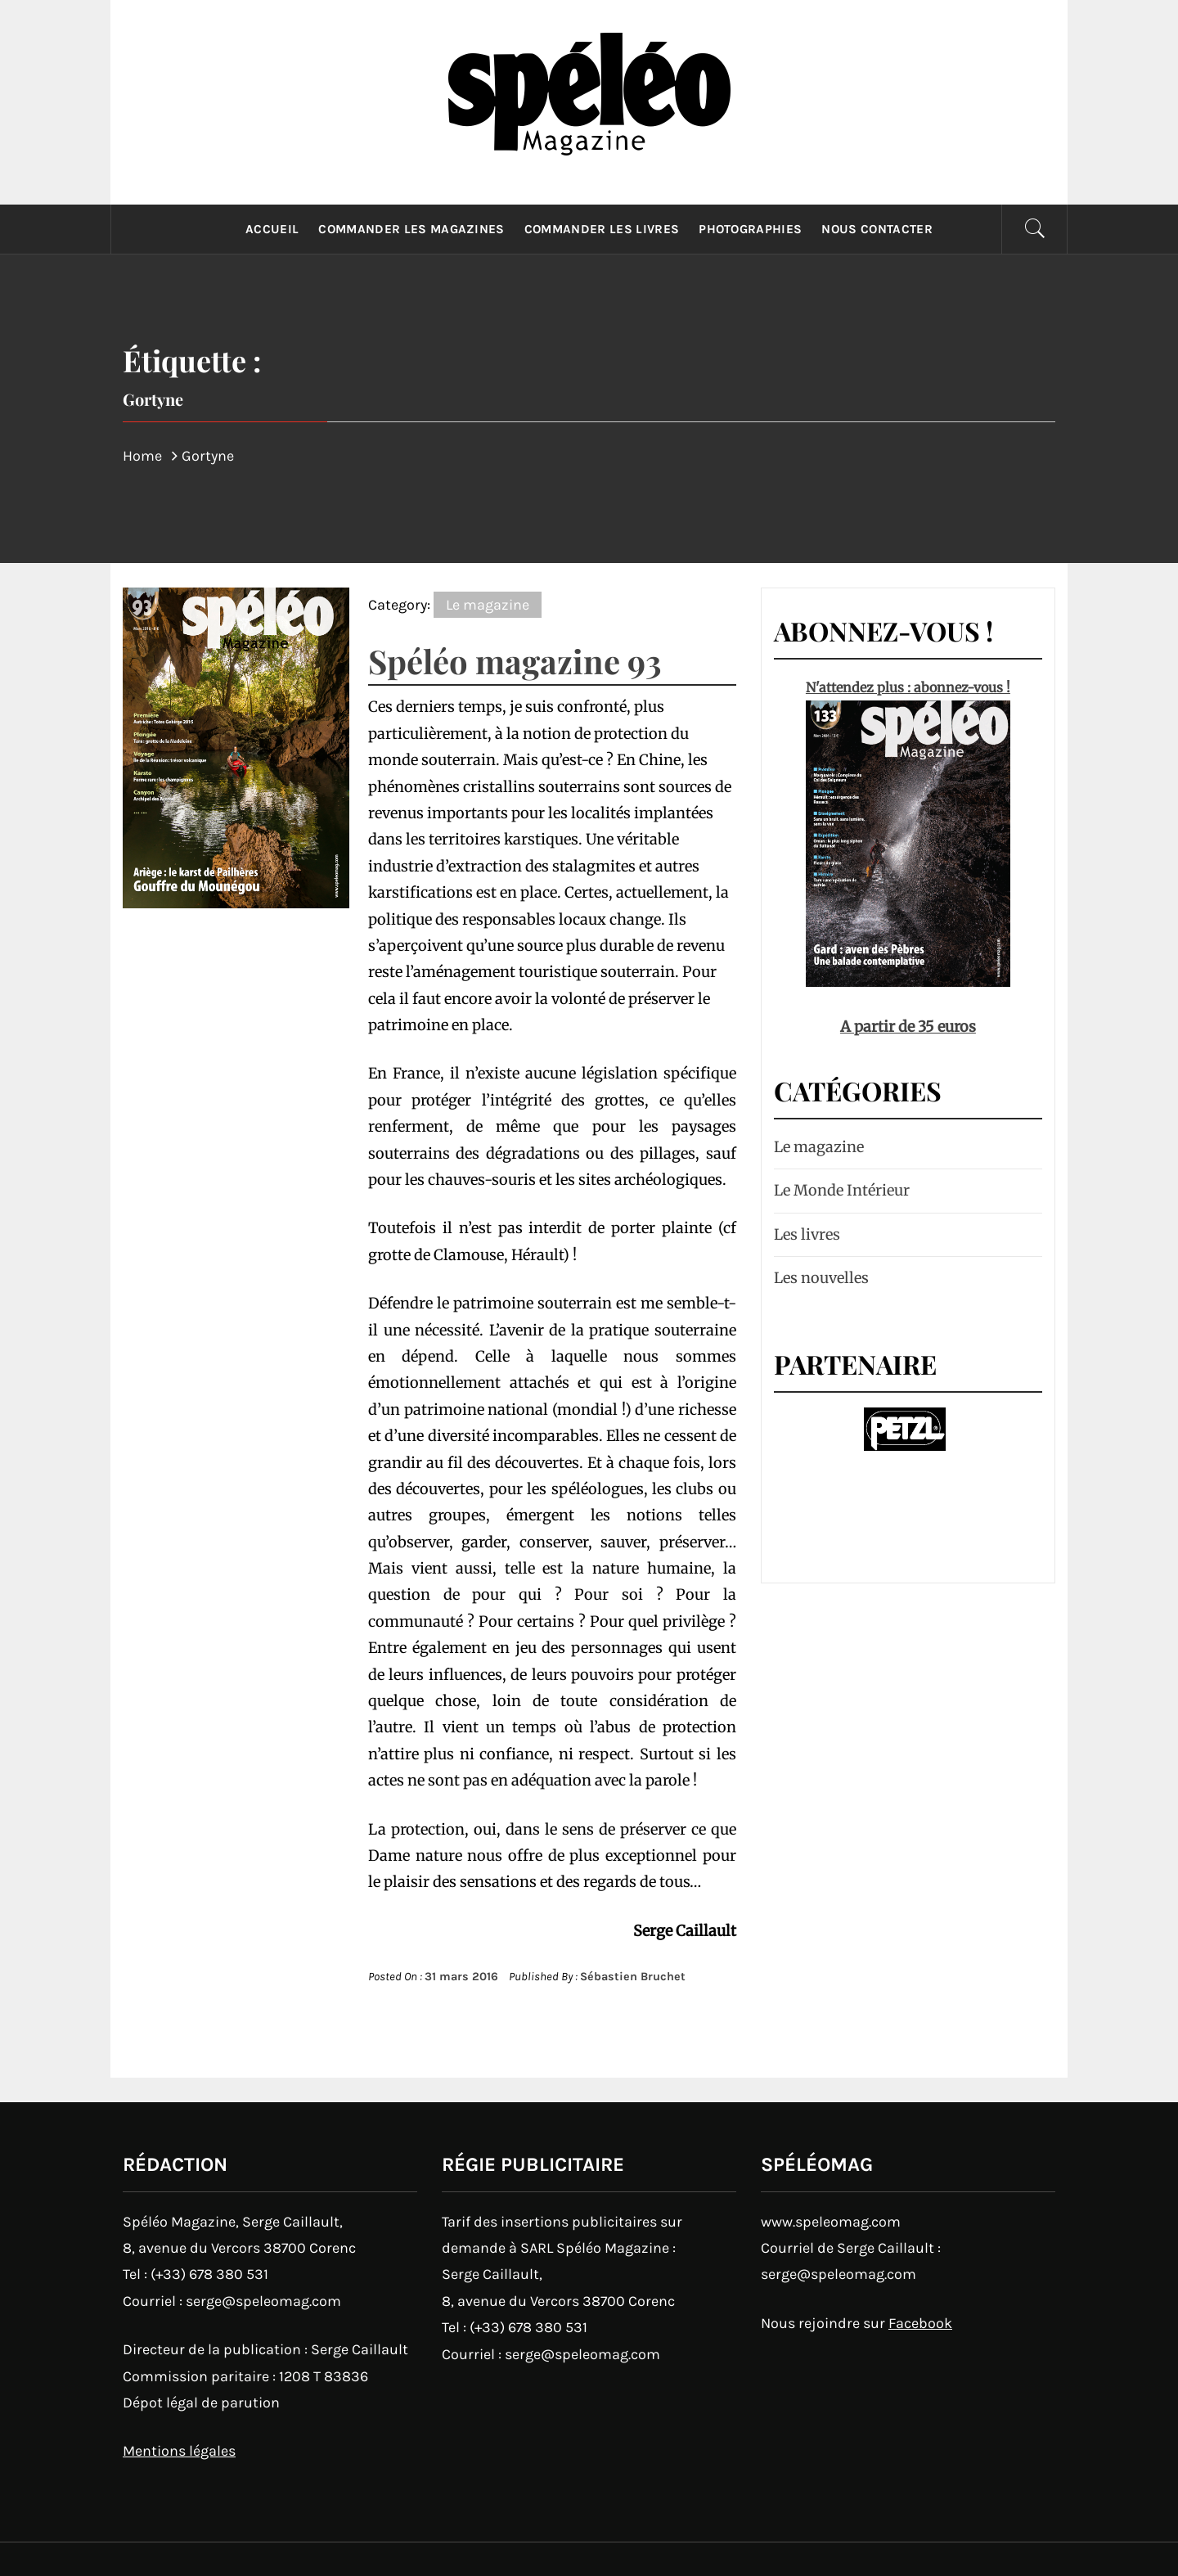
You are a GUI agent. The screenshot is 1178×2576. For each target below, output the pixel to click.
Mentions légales (179, 2451)
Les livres (807, 1234)
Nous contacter (876, 229)
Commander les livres (601, 229)
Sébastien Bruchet (633, 1977)
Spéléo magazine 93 (515, 660)
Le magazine (487, 605)
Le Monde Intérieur (842, 1190)
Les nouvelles (821, 1277)
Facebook (920, 2323)
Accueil (272, 229)
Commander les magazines (411, 229)
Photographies (750, 229)
